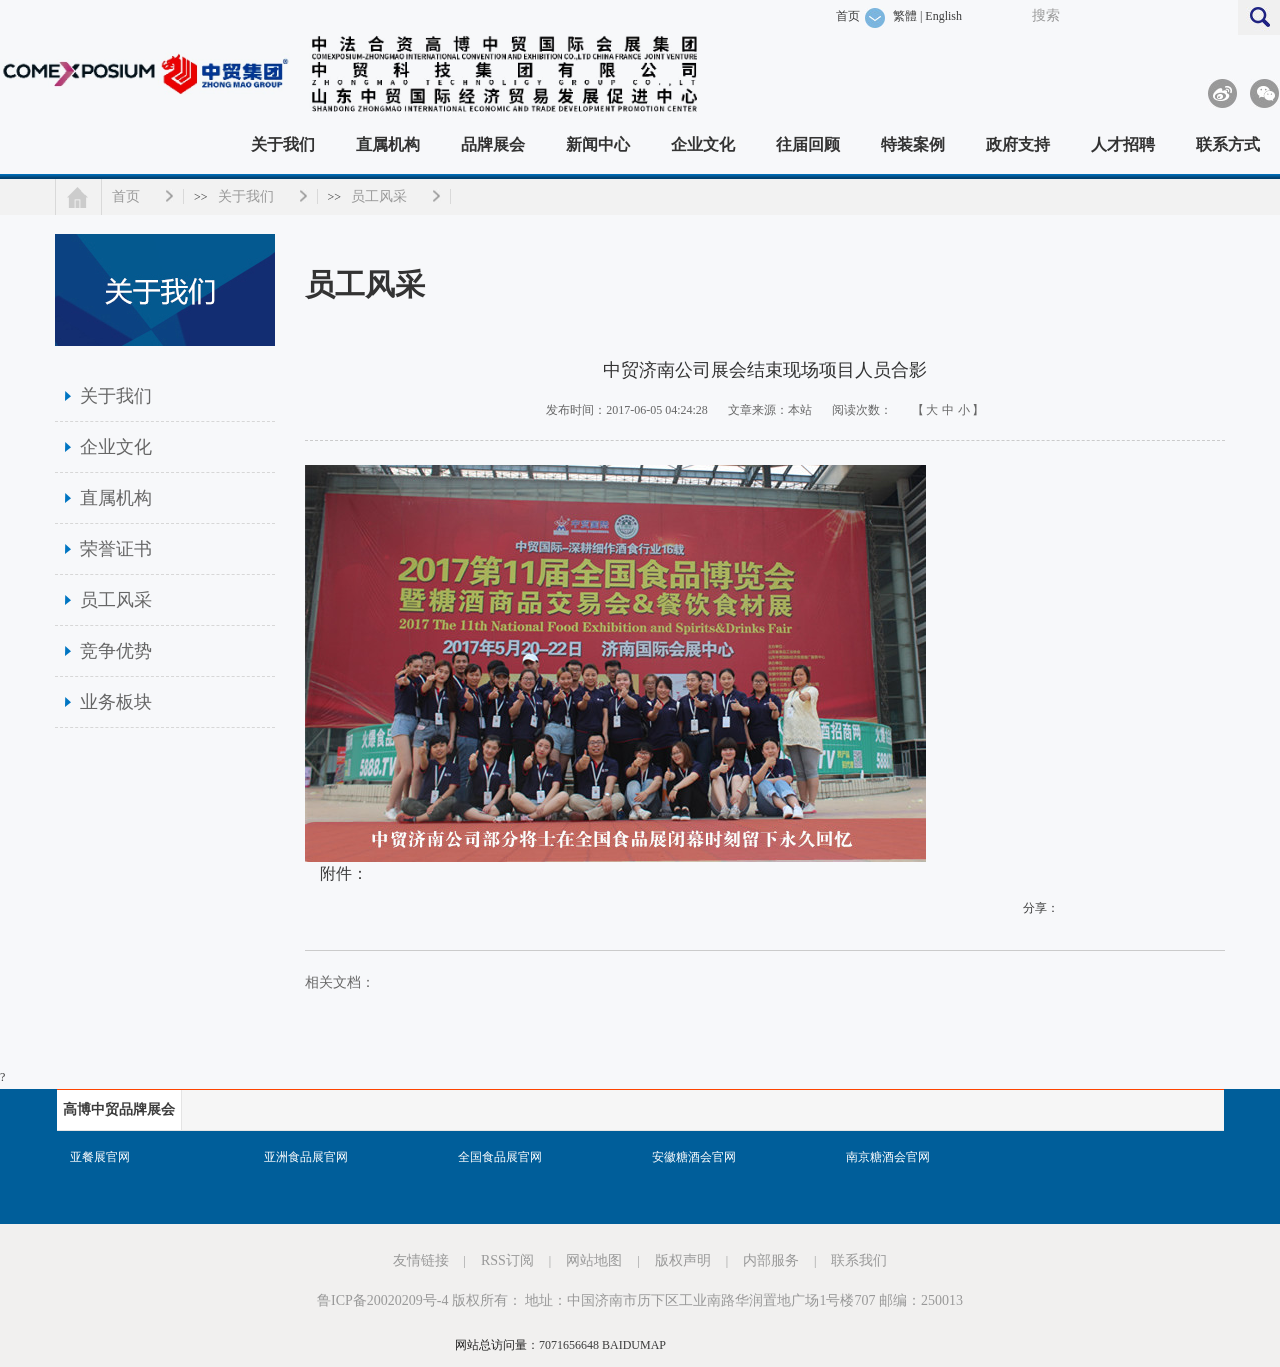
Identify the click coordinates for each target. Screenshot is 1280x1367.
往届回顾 (808, 144)
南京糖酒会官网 (888, 1157)
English (943, 16)
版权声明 (683, 1260)
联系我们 (859, 1260)
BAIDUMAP (634, 1345)
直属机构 (388, 144)
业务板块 (116, 702)
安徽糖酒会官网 (694, 1157)
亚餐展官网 (100, 1157)
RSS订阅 (507, 1260)
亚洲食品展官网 (306, 1157)
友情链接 (421, 1260)
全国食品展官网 (500, 1157)
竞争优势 (116, 651)
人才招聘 (1123, 144)
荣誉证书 (116, 549)
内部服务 (771, 1260)
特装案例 (913, 144)
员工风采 (379, 196)
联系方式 (1228, 144)
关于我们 (283, 144)
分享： (1041, 908)
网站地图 (594, 1260)
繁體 (905, 16)
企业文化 (703, 144)
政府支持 (1018, 144)
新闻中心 (598, 144)
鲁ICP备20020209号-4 (382, 1300)
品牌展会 (493, 144)
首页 (848, 16)
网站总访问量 (491, 1345)
